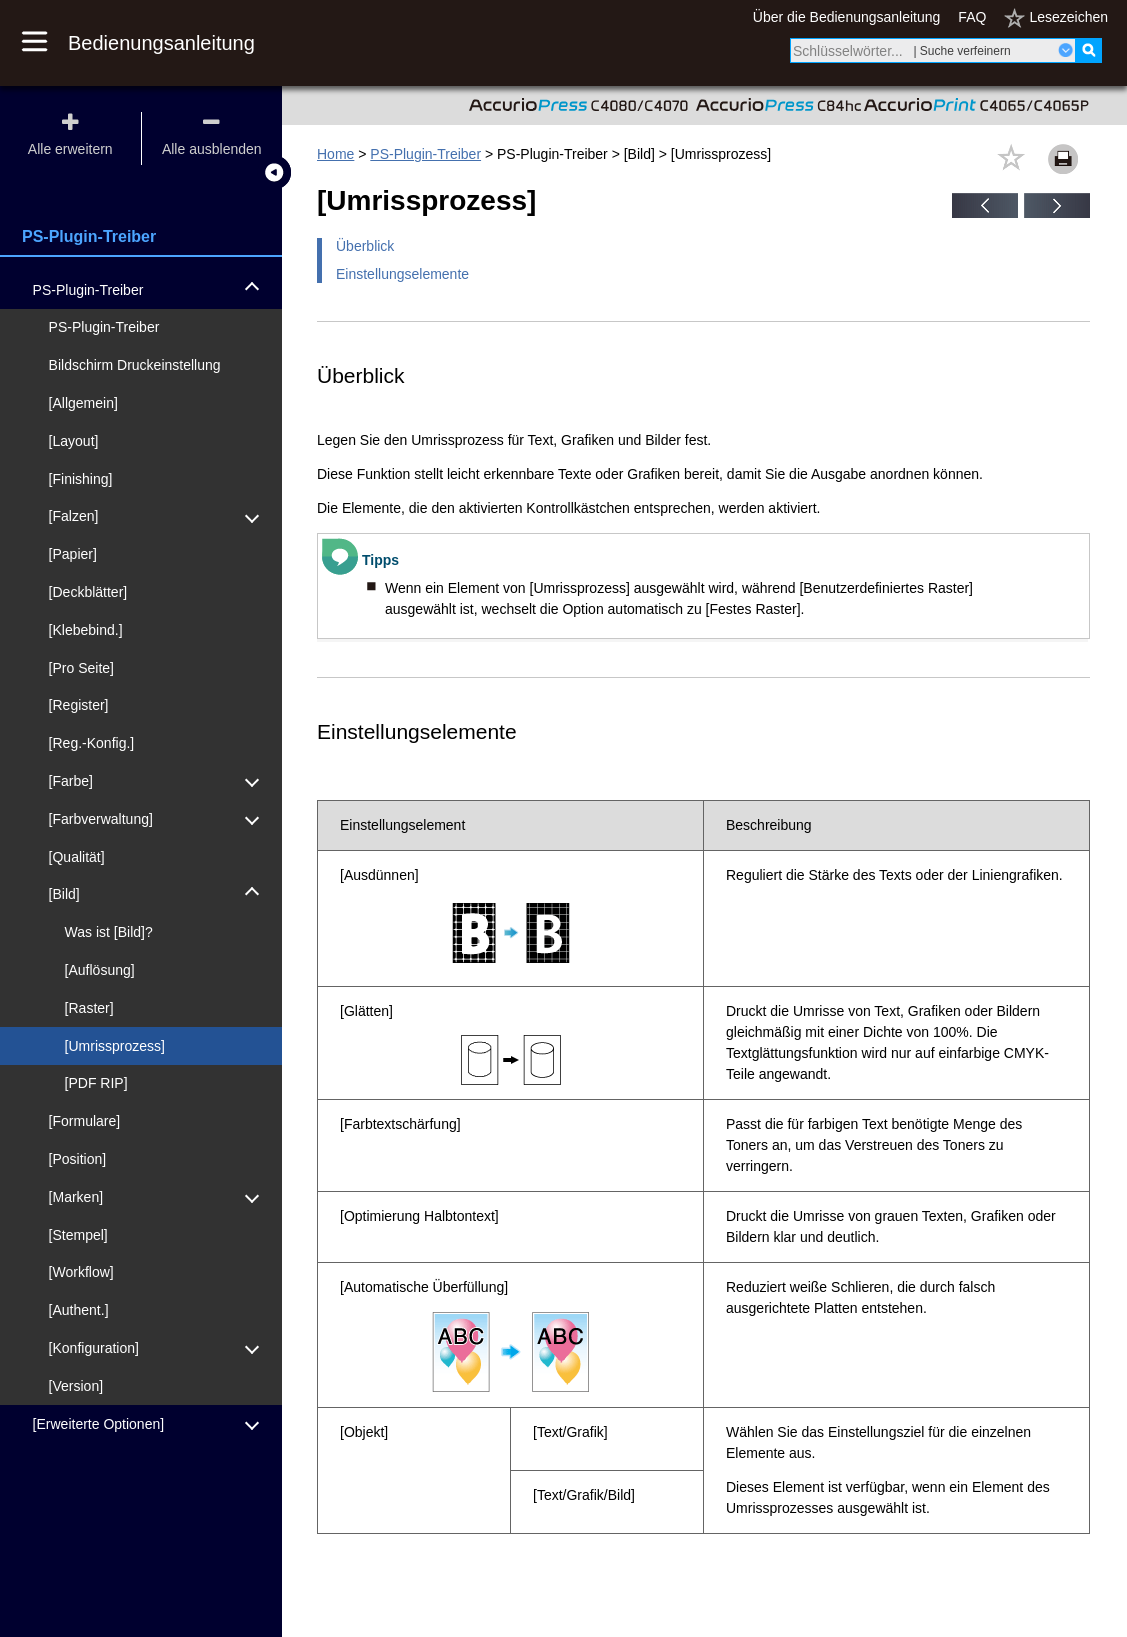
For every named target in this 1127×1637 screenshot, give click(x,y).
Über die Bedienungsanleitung (847, 17)
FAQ (972, 17)
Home (335, 154)
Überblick (365, 246)
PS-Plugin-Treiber (425, 154)
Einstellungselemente (402, 274)
